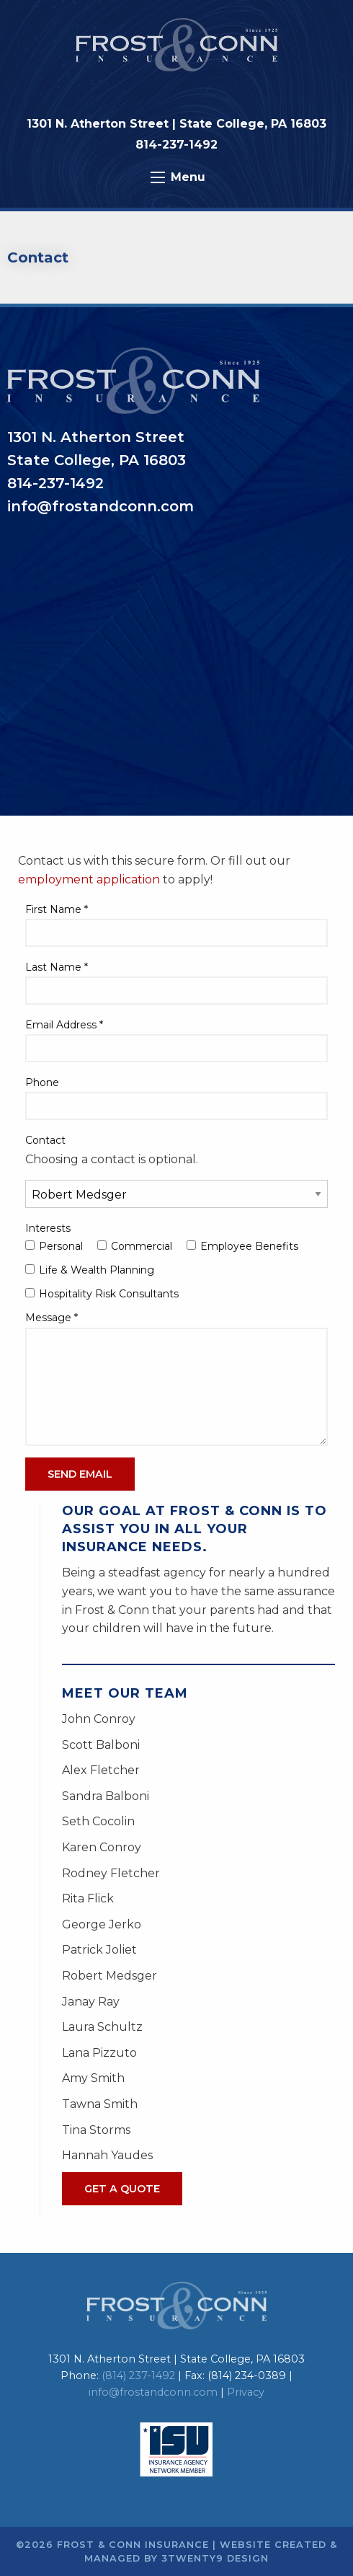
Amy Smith (93, 2078)
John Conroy (98, 1719)
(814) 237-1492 (138, 2375)
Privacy (245, 2392)
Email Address (64, 1024)
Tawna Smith (100, 2104)
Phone (42, 1082)
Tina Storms (96, 2130)
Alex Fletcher (101, 1770)
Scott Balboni (101, 1745)
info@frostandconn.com (153, 2392)
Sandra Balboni (105, 1796)
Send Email (80, 1474)
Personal (54, 1246)
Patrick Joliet (99, 1950)
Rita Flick (88, 1898)
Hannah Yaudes (107, 2155)
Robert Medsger (109, 1975)
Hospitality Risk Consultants (102, 1293)
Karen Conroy (101, 1847)
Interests (48, 1228)
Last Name (56, 967)
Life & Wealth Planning (89, 1269)
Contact (45, 1140)
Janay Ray (91, 2001)
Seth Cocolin (98, 1821)
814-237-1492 (176, 144)
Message (51, 1317)
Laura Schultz (102, 2027)
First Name (56, 909)
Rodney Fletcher (111, 1873)
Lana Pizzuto (99, 2053)
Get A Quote (122, 2188)
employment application (89, 879)
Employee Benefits (242, 1246)
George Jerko (101, 1924)
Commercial (134, 1246)
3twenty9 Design (215, 2558)
